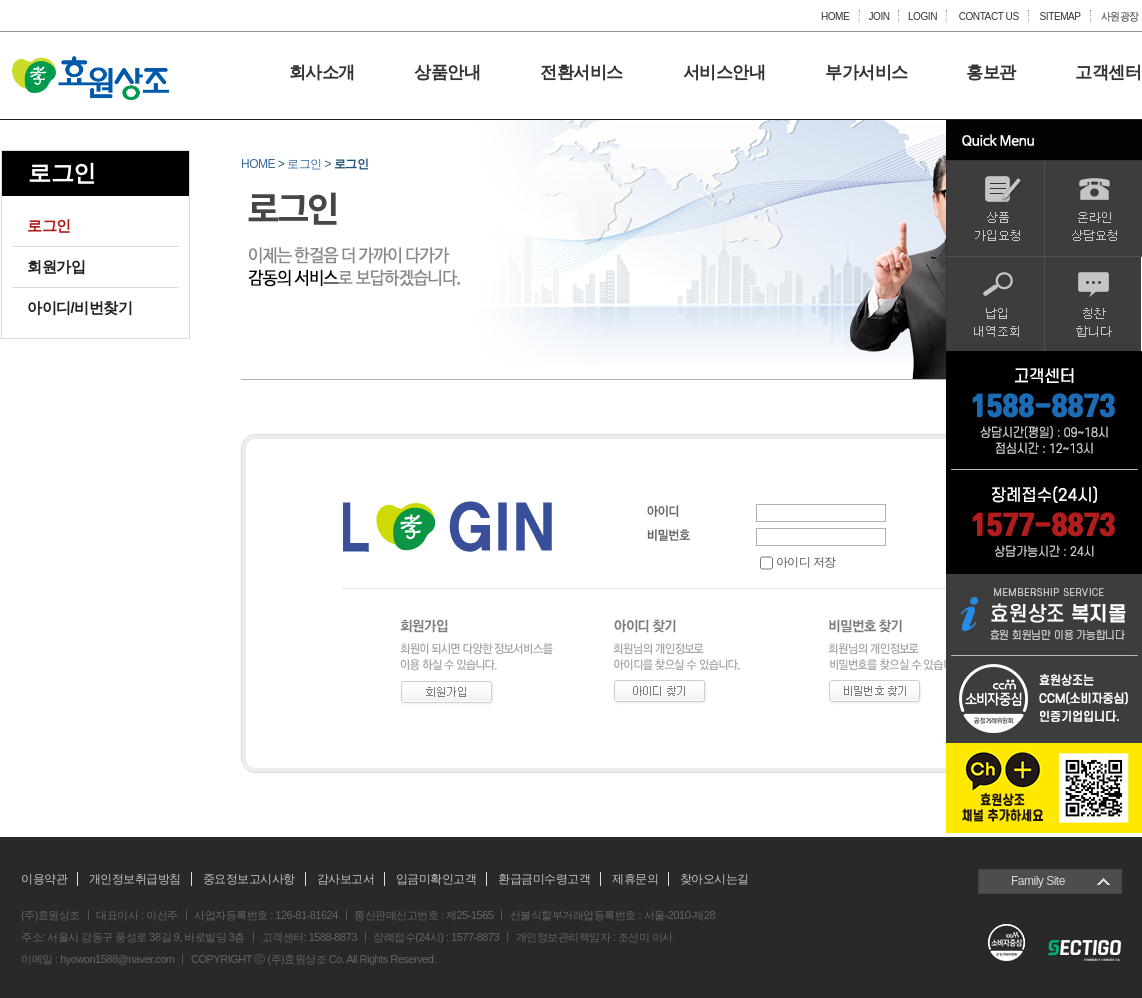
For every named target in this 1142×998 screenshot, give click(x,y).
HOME (835, 16)
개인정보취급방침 (135, 879)
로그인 (49, 225)
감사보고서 (346, 879)
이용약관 (44, 879)
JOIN (878, 16)
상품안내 (447, 73)
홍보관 (991, 73)
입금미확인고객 (436, 879)
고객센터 (1108, 73)
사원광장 (1120, 16)
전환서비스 (581, 73)
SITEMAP (1060, 16)
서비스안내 (724, 73)
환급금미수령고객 (544, 879)
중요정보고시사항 (249, 879)
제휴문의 (635, 879)
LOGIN (922, 16)
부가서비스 (866, 73)
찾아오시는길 (714, 879)
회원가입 (56, 266)
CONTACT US (988, 16)
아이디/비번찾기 (79, 307)
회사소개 (322, 73)
